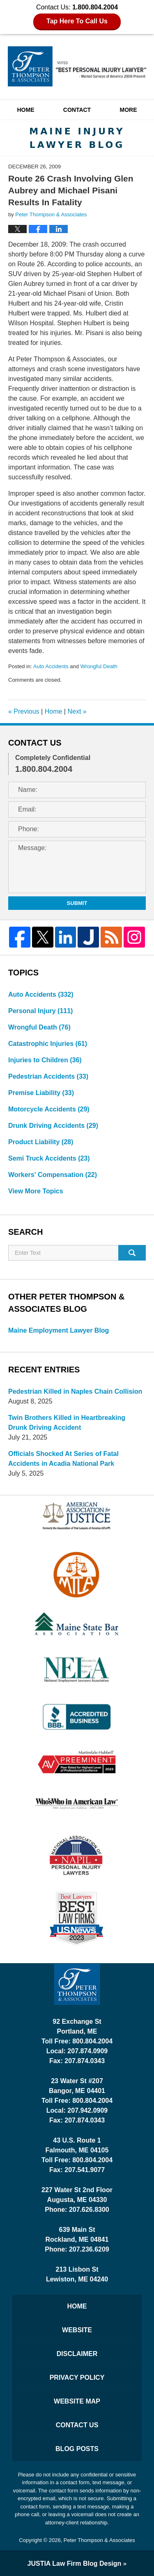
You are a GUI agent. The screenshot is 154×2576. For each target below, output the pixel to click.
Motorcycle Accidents (49, 1109)
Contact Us (77, 2425)
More (128, 110)
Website (77, 2330)
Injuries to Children (45, 1060)
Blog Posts (77, 2448)
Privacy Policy (77, 2377)
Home (25, 110)
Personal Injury (40, 1010)
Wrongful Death (98, 666)
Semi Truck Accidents (49, 1158)
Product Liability (40, 1141)
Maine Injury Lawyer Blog (77, 66)
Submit (77, 903)
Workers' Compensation (52, 1174)
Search (132, 1253)
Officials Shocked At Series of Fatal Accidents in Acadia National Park (63, 1458)
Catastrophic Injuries (47, 1043)
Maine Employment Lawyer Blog (58, 1330)
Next (76, 711)
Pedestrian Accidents (48, 1076)
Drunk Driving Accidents (53, 1125)
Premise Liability (41, 1092)
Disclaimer (77, 2353)
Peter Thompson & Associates (99, 2540)
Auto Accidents (51, 666)
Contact (77, 110)
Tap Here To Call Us (77, 21)
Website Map (77, 2401)
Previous (23, 711)
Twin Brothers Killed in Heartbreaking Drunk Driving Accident (66, 1422)
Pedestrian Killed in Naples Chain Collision (75, 1391)
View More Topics (35, 1191)
